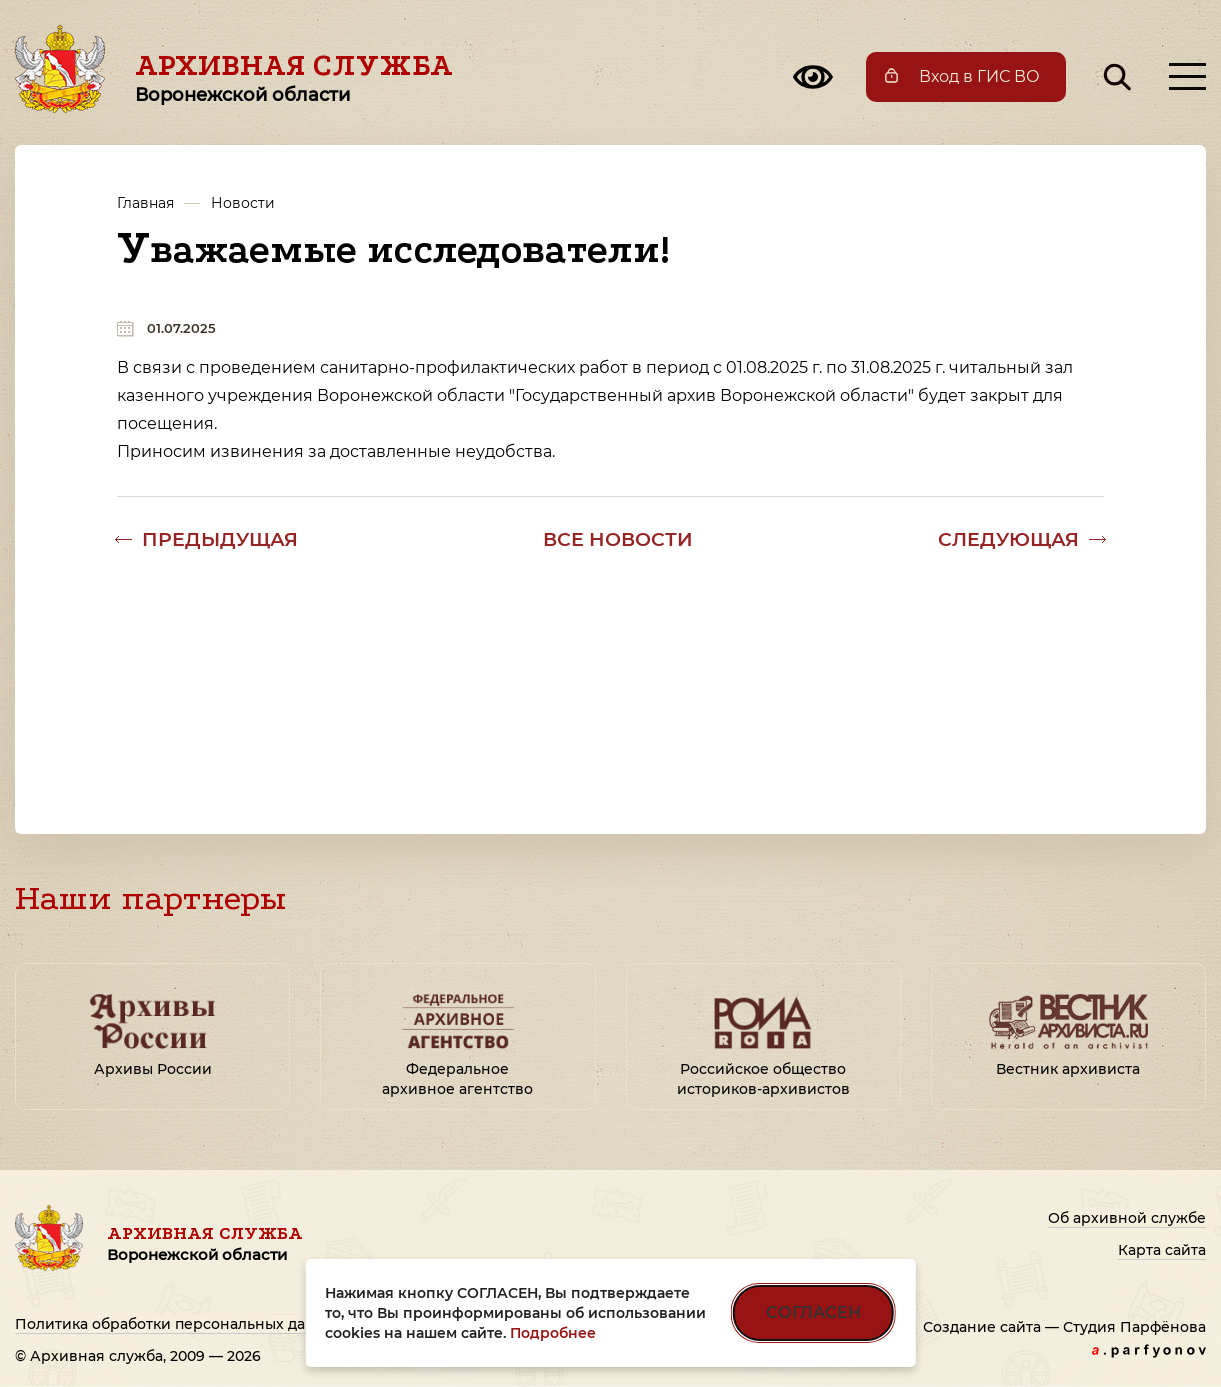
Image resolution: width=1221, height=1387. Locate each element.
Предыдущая (220, 539)
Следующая (1008, 539)
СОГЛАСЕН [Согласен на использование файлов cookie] (813, 1312)
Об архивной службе (1127, 1218)
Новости (243, 203)
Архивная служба (294, 77)
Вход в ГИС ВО (979, 76)
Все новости (618, 539)
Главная (145, 203)
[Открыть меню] (1187, 76)
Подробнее (553, 1333)
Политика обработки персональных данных (179, 1324)
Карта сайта (1162, 1250)
